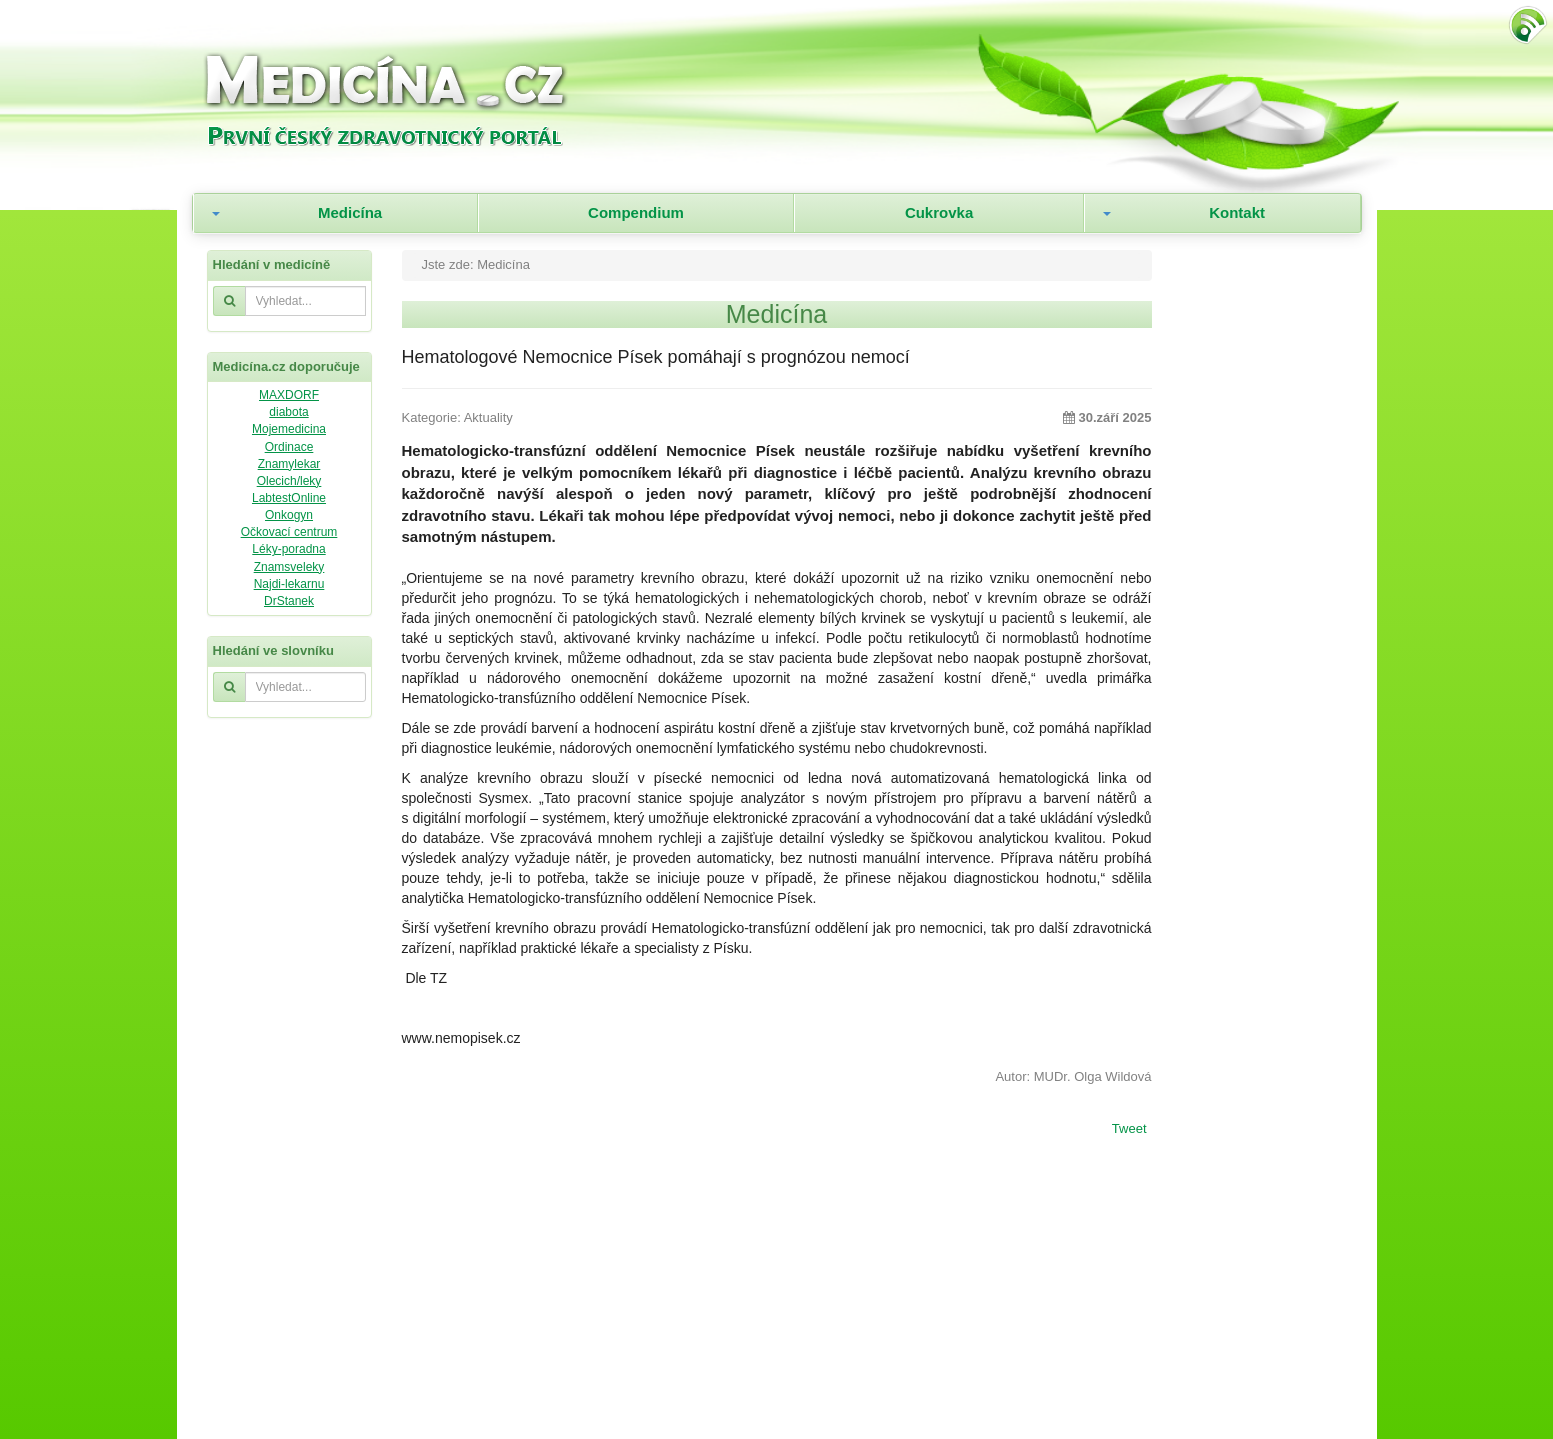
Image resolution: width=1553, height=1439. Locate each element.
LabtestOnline (289, 498)
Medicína (350, 212)
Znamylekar (289, 464)
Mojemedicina (289, 429)
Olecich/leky (289, 481)
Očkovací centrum (289, 532)
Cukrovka (939, 212)
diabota (288, 412)
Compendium (636, 212)
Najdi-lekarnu (289, 584)
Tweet (1129, 1130)
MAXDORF (289, 395)
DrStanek (289, 601)
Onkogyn (289, 515)
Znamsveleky (289, 567)
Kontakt (1237, 212)
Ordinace (289, 447)
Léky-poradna (288, 549)
